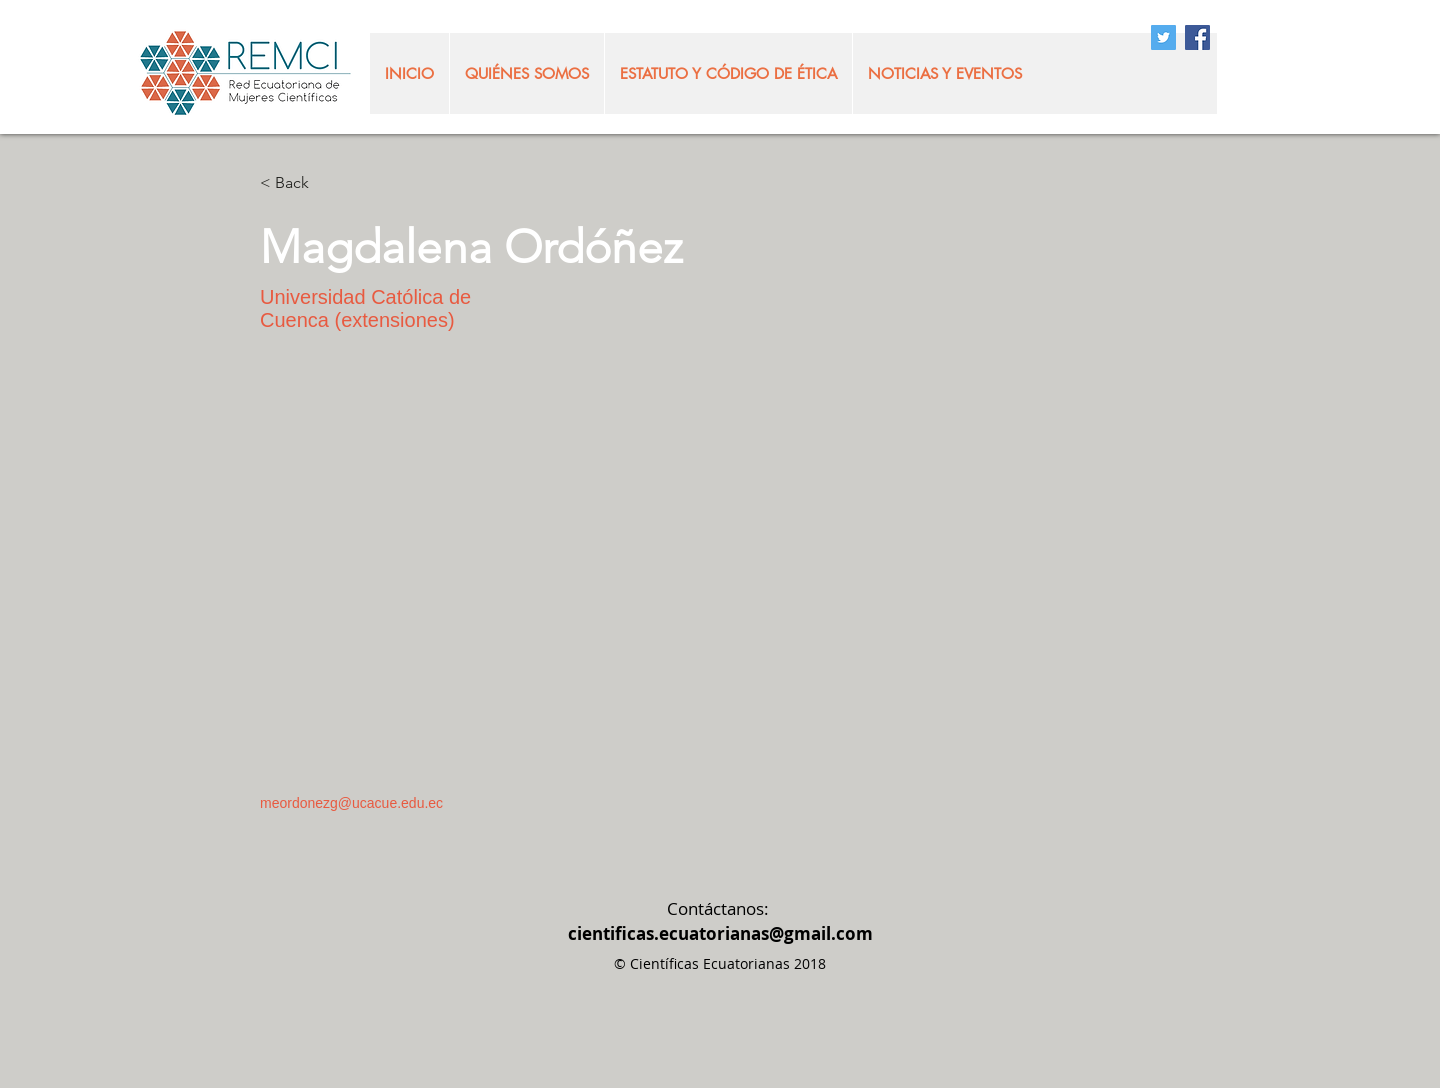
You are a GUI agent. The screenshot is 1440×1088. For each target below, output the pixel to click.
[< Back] (299, 183)
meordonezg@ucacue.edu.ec (351, 803)
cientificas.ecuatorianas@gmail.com (720, 933)
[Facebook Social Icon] (1197, 37)
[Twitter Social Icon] (1163, 37)
